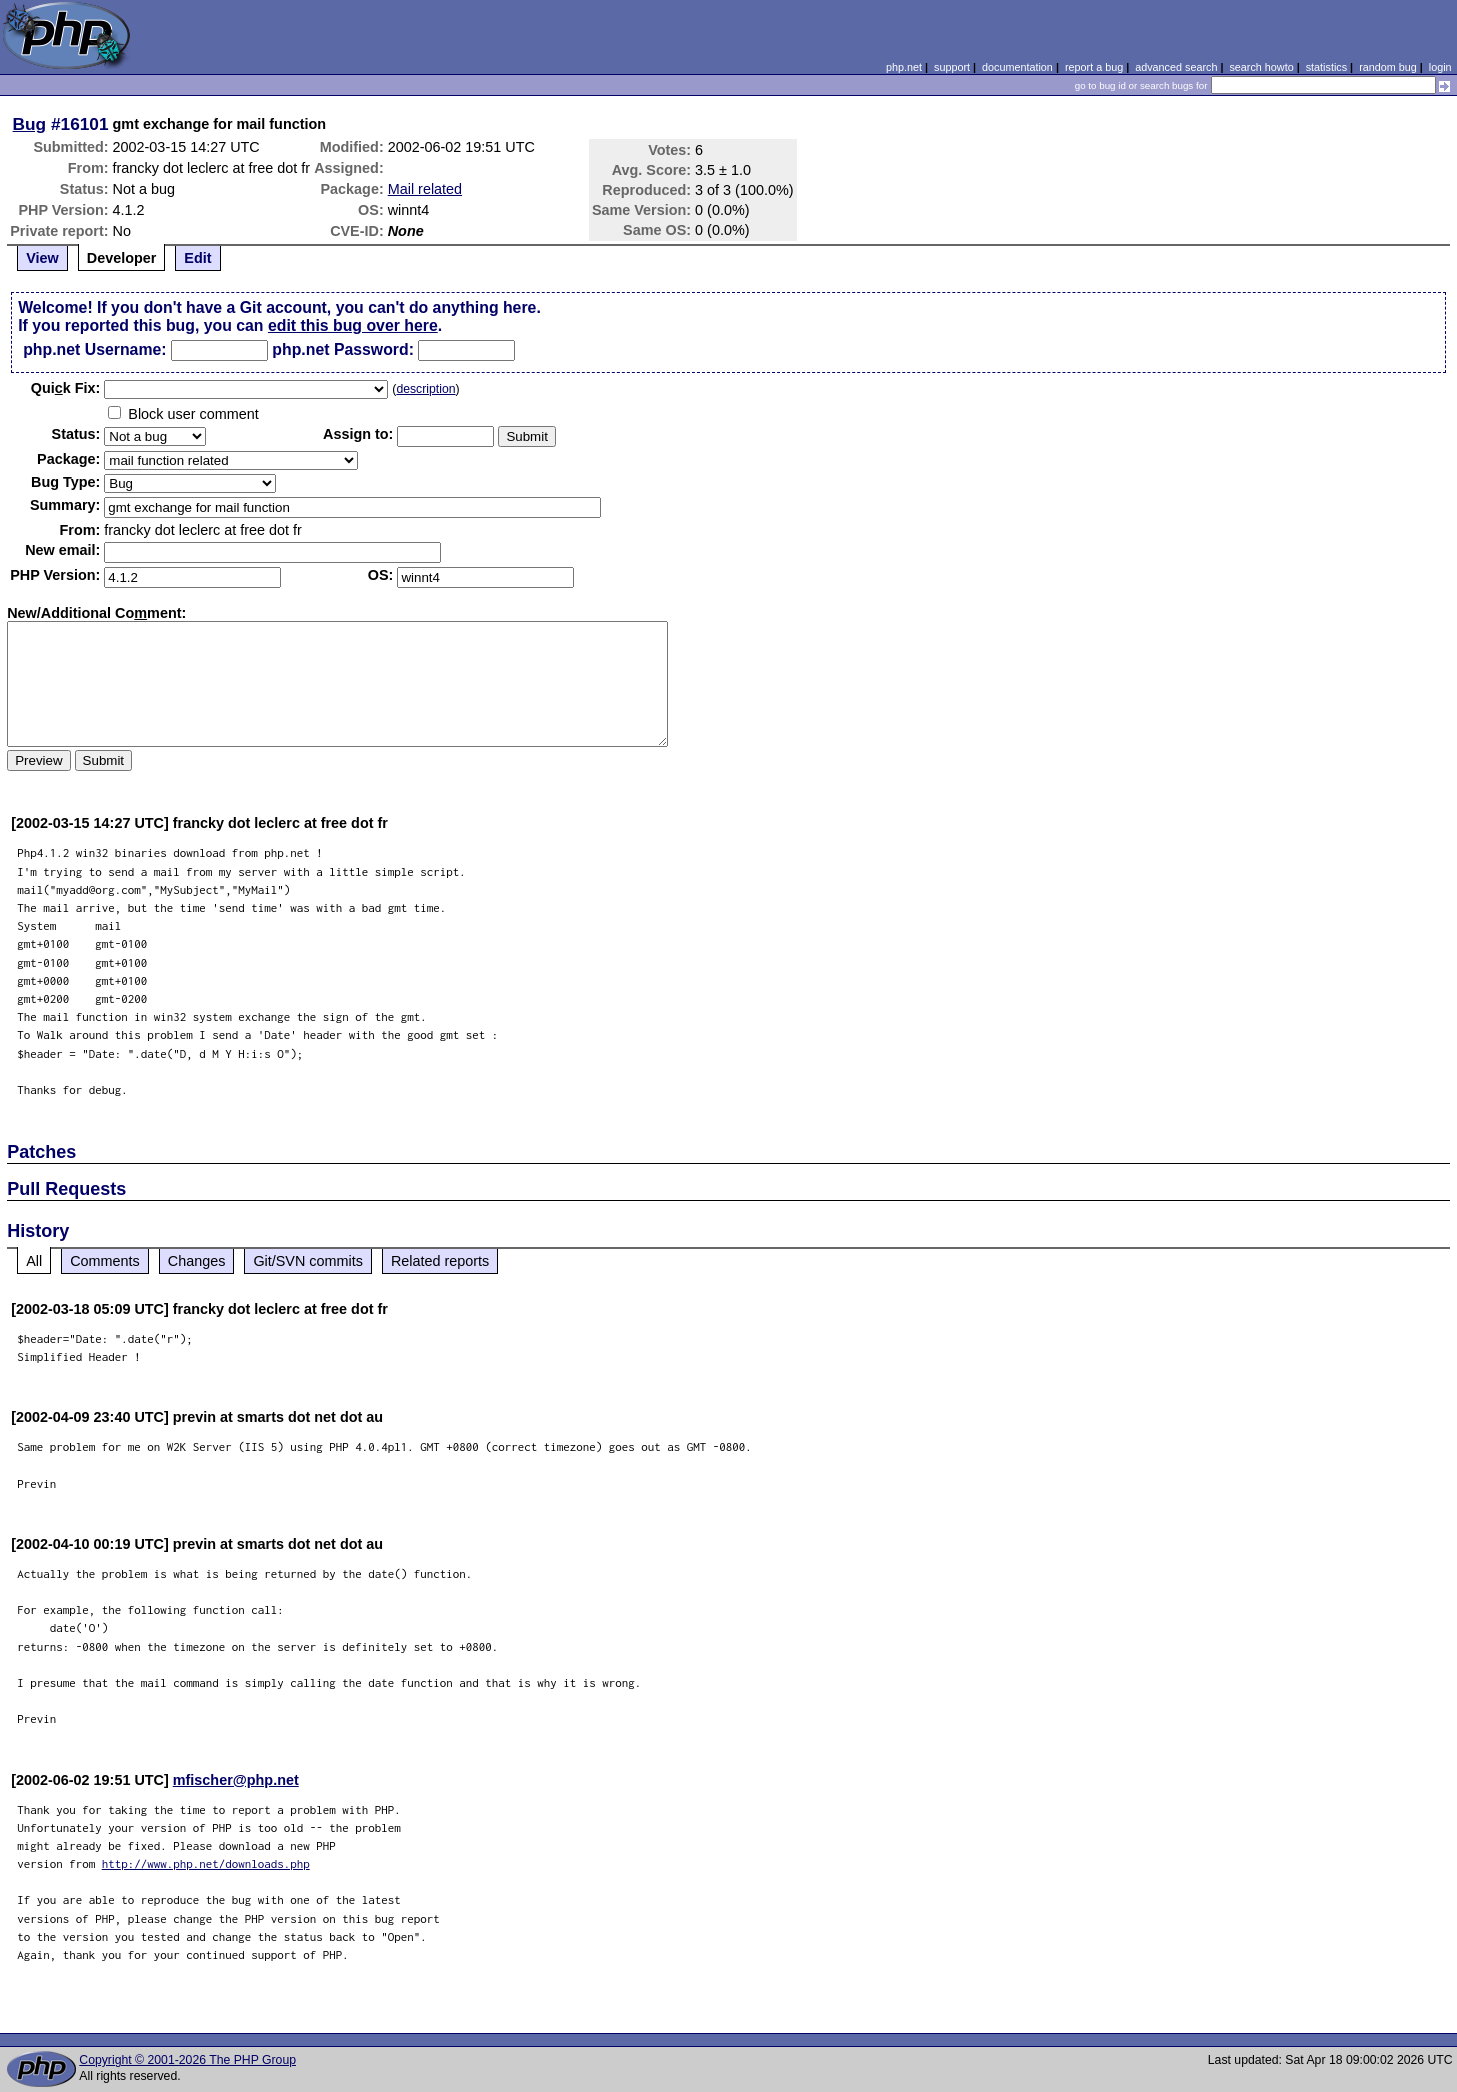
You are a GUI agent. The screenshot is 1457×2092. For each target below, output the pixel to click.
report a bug (1094, 67)
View (42, 258)
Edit (197, 258)
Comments (105, 1261)
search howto (1261, 67)
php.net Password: (343, 349)
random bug (1388, 67)
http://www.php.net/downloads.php (206, 1863)
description (425, 389)
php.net (904, 67)
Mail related (425, 189)
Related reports (440, 1261)
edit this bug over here (353, 325)
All (34, 1261)
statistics (1326, 67)
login (1440, 67)
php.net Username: (94, 349)
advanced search (1176, 67)
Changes (197, 1261)
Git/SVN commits (308, 1261)
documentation (1017, 67)
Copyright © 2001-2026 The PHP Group (187, 2060)
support (952, 67)
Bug (30, 124)
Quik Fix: (66, 388)
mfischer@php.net (236, 1780)
